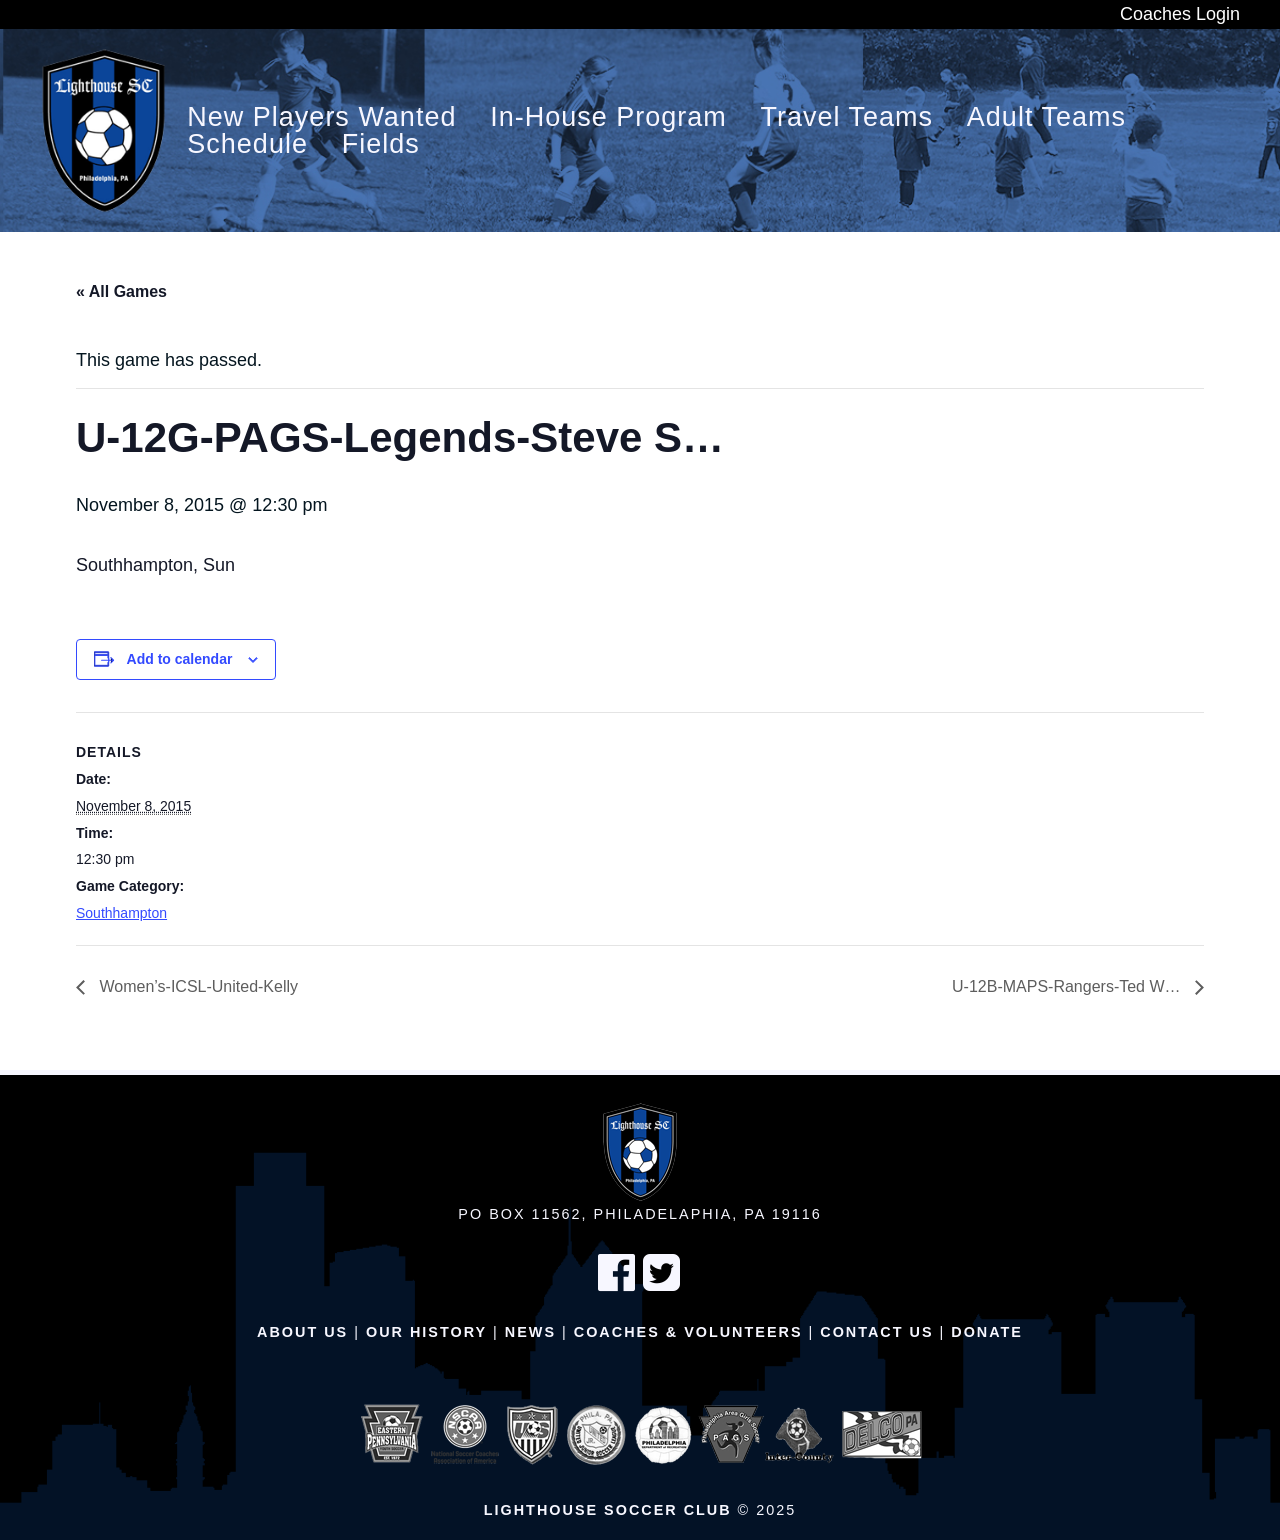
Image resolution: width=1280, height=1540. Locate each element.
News (530, 1332)
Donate (987, 1332)
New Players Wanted (321, 117)
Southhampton (121, 913)
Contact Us (876, 1332)
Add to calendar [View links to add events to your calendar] (180, 659)
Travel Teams (847, 117)
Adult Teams (1046, 117)
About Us (302, 1332)
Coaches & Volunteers (688, 1332)
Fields (381, 144)
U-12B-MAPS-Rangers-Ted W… (1068, 986)
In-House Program (608, 117)
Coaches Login (1180, 14)
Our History (426, 1332)
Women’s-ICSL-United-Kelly (196, 986)
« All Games (121, 291)
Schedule (247, 144)
